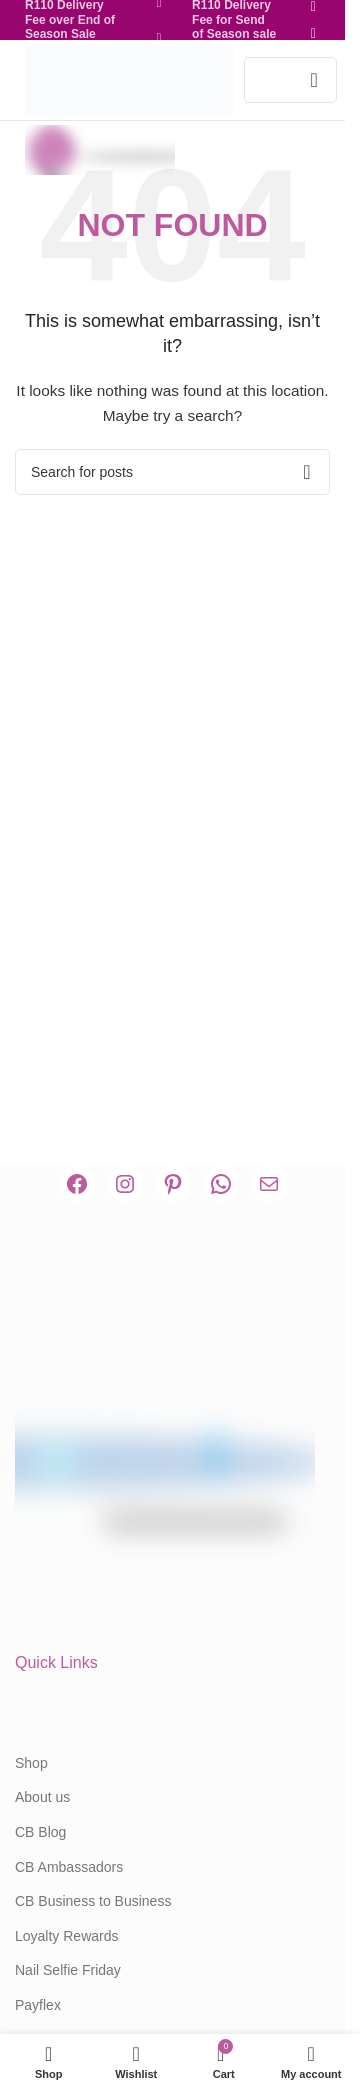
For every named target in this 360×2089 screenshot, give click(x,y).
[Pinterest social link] (159, 38)
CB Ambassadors (69, 1867)
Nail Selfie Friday (68, 1970)
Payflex (38, 2005)
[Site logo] (129, 79)
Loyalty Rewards (67, 1936)
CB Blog (40, 1832)
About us (42, 1797)
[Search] (172, 472)
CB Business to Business (93, 1901)
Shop (31, 1763)
